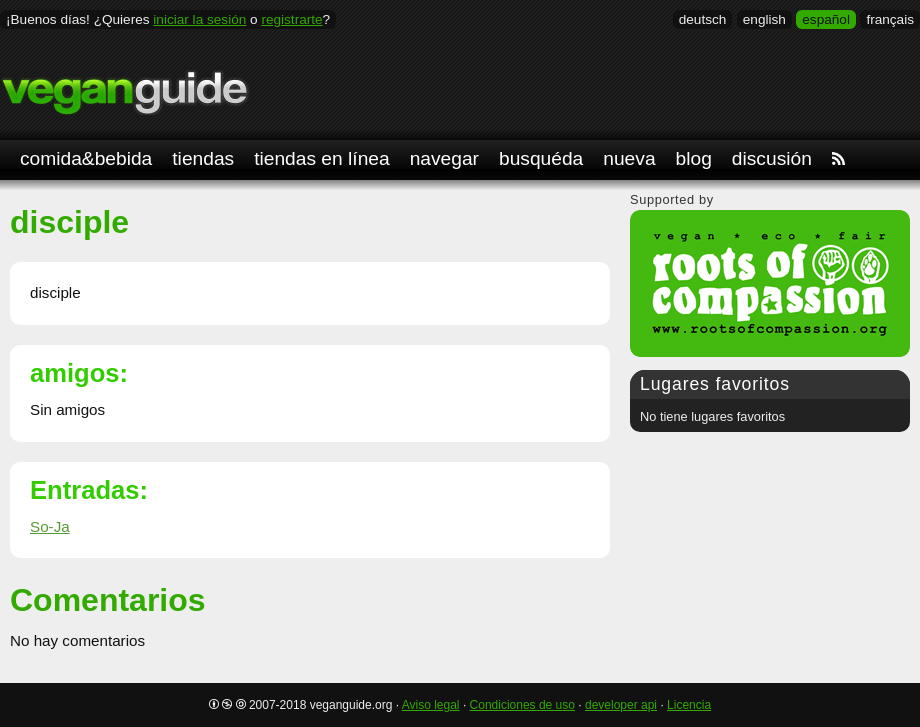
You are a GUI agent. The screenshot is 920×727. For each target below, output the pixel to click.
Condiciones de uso (522, 705)
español (826, 19)
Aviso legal (431, 705)
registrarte (291, 19)
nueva (629, 158)
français (890, 19)
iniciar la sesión (199, 19)
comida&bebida (86, 158)
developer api (621, 705)
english (764, 19)
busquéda (541, 158)
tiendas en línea (321, 158)
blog (694, 158)
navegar (444, 158)
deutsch (703, 19)
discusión (772, 158)
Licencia (689, 705)
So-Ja (50, 526)
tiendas (203, 158)
